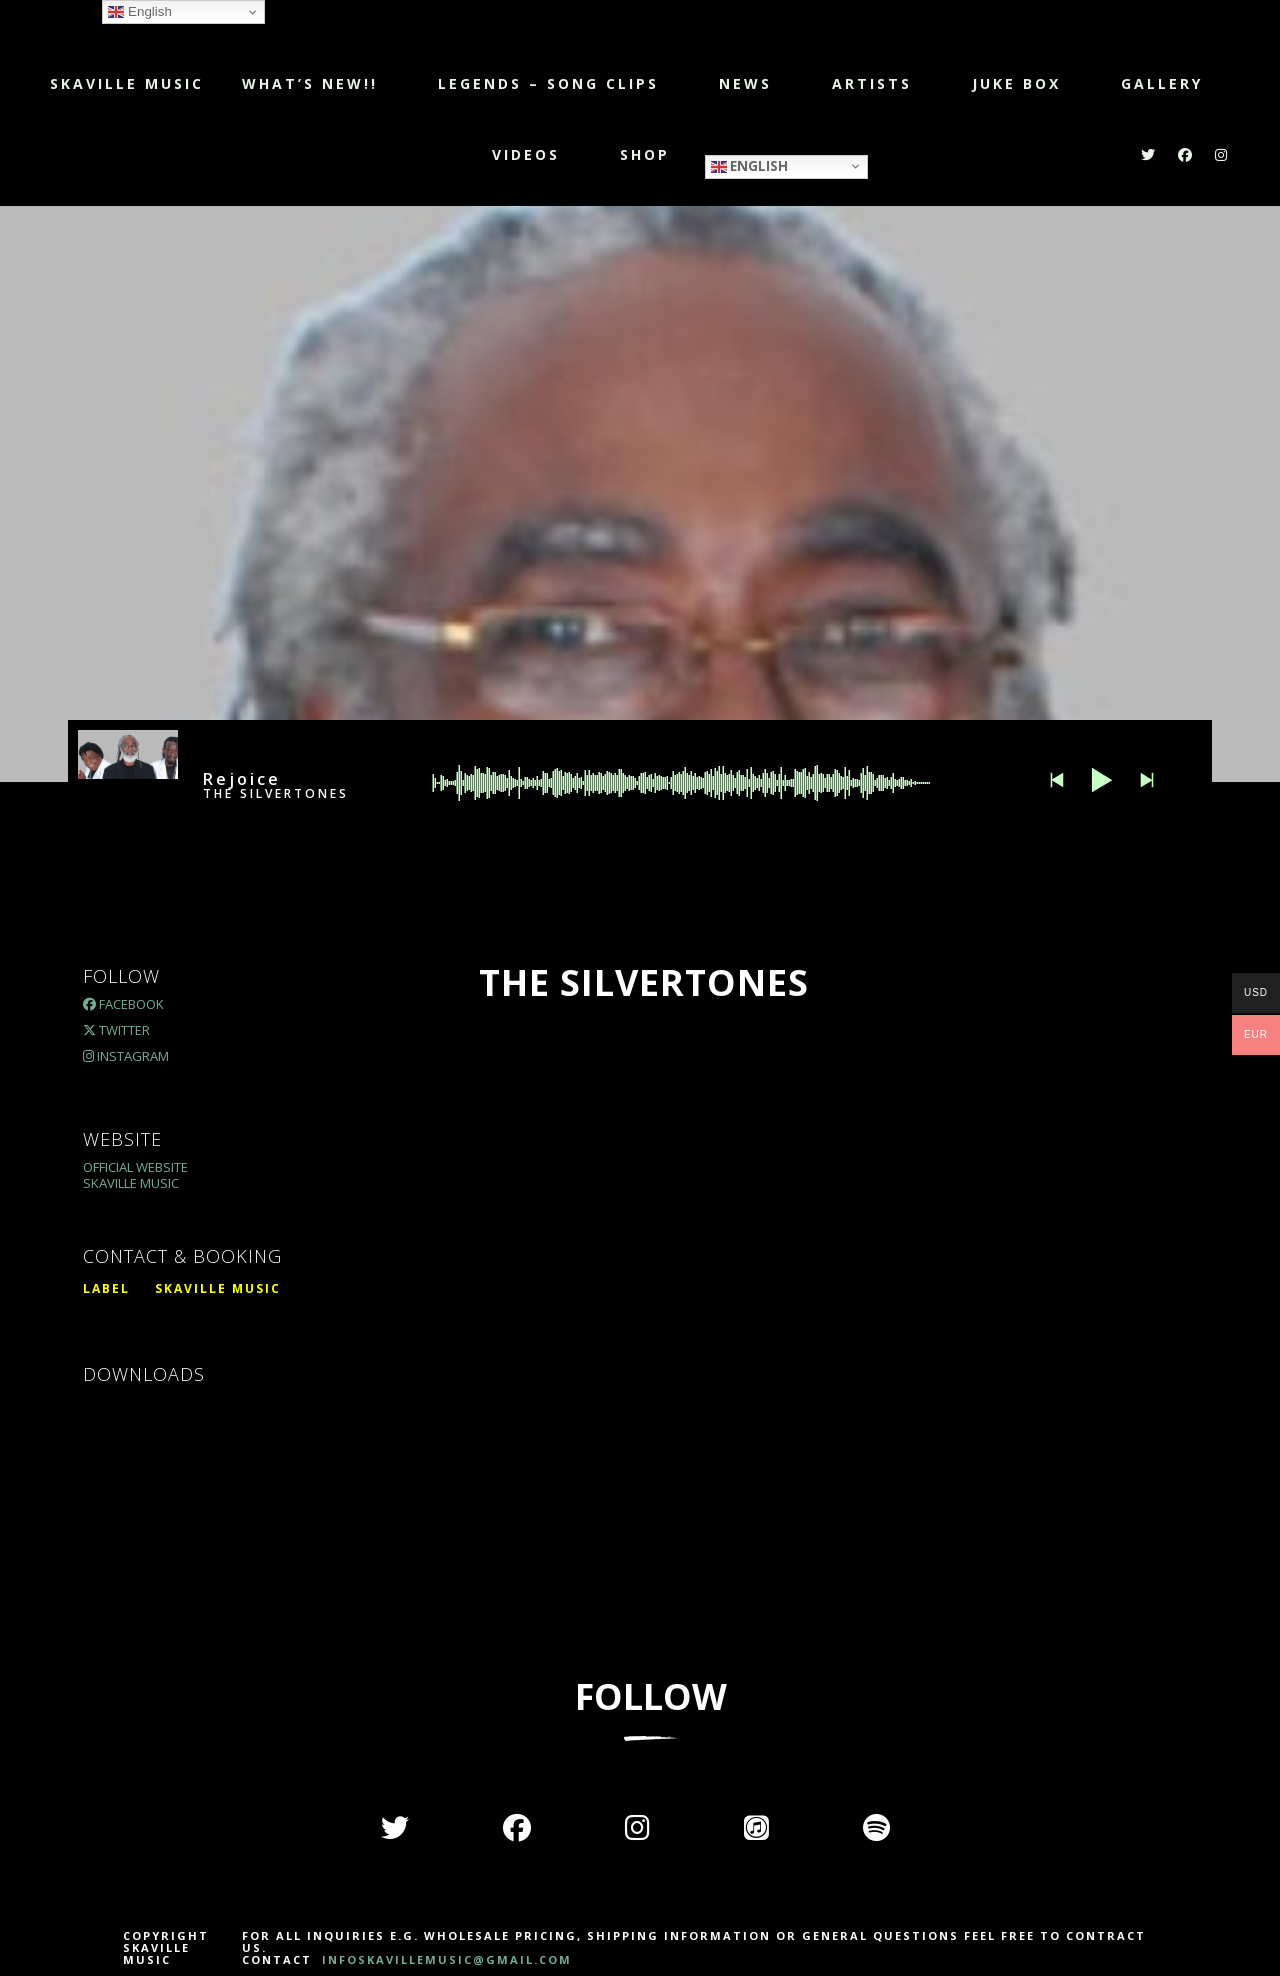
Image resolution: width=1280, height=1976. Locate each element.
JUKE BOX (1016, 83)
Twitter (116, 1030)
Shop (645, 154)
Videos (526, 154)
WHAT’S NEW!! (310, 83)
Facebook (123, 1004)
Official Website (135, 1167)
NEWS (745, 83)
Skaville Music (127, 83)
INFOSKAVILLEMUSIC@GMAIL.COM (444, 1959)
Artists (872, 83)
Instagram (126, 1056)
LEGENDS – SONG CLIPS (548, 83)
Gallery (1162, 83)
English (749, 165)
